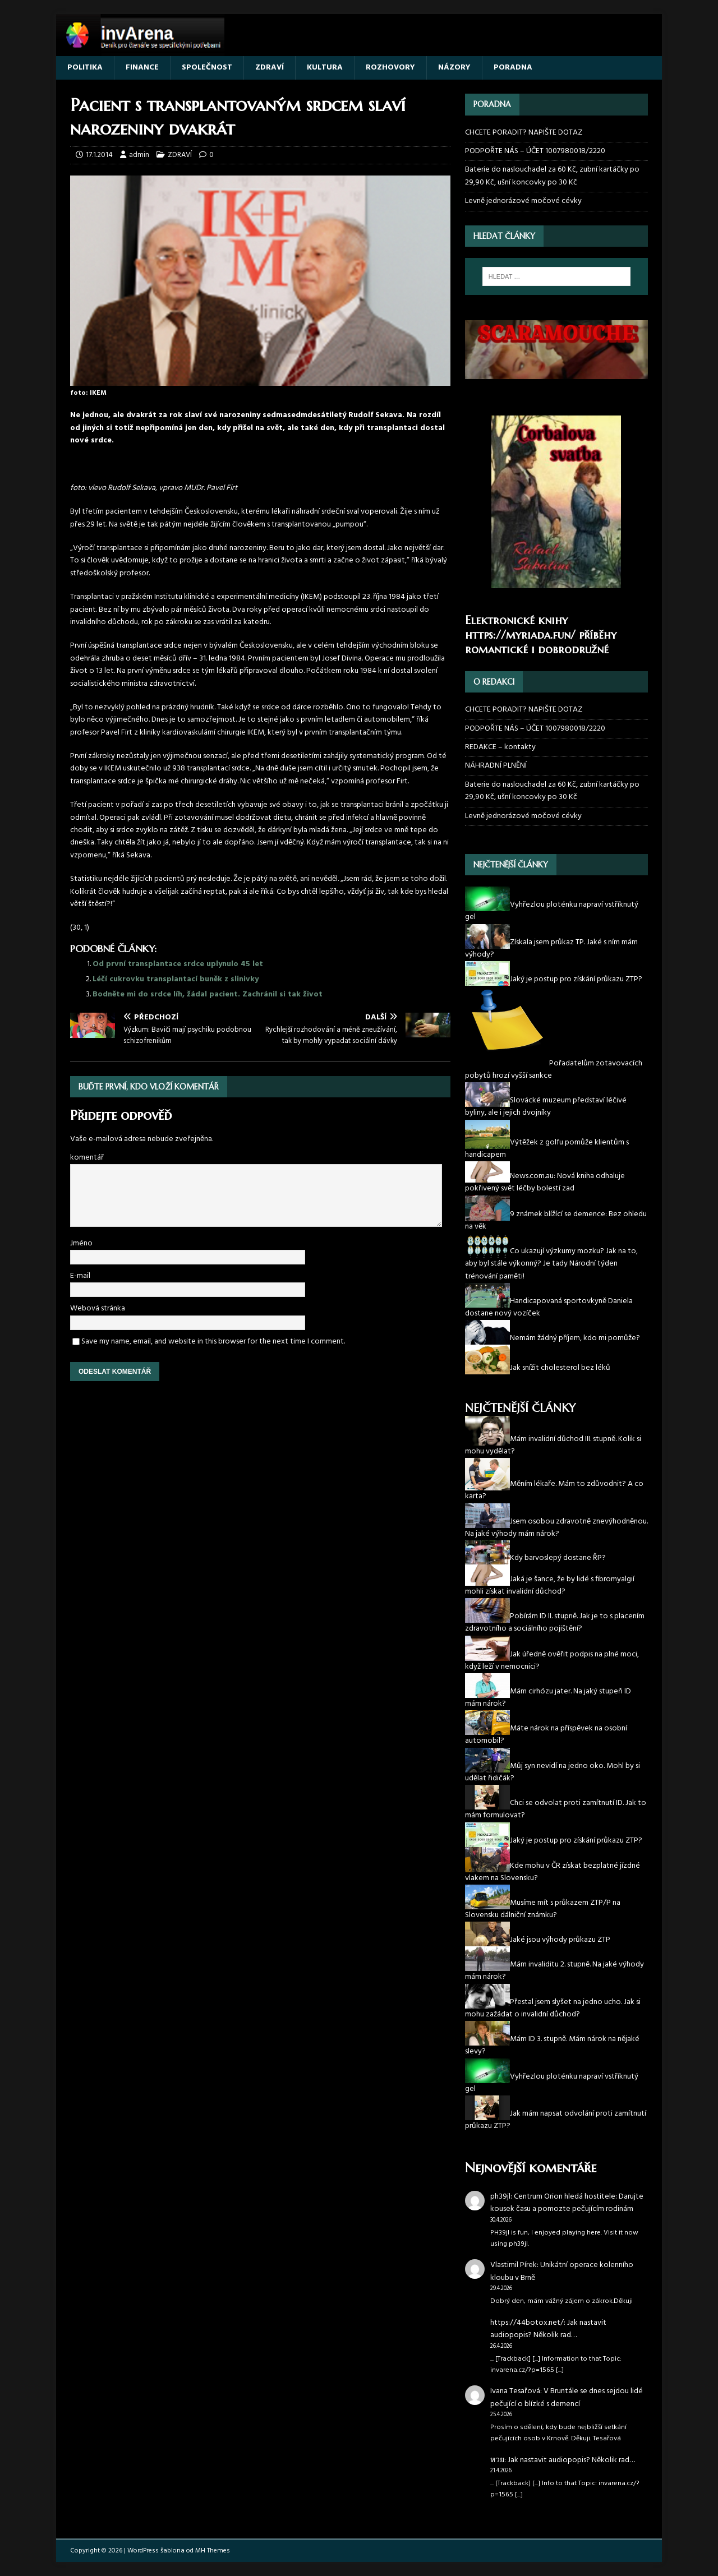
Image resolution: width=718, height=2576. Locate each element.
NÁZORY (454, 67)
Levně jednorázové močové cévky (523, 201)
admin (139, 155)
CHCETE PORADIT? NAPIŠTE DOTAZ (523, 133)
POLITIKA (85, 67)
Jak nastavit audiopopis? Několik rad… (548, 2329)
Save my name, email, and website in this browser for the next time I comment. (213, 1341)
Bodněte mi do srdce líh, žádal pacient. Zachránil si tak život (208, 994)
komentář (87, 1157)
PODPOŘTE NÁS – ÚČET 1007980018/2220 (536, 151)
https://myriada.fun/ (520, 635)
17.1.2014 (99, 155)
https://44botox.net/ (527, 2322)
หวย (497, 2460)
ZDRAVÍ (269, 67)
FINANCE (142, 67)
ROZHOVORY (390, 67)
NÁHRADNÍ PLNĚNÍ (496, 765)
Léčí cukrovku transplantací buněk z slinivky (176, 979)
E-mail (80, 1275)
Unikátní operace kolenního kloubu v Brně (561, 2271)
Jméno (81, 1243)
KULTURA (325, 67)
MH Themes (212, 2550)
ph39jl (500, 2196)
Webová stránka (97, 1308)
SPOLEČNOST (207, 67)
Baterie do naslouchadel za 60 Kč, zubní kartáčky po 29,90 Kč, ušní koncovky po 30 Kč (552, 175)
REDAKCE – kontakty (500, 747)
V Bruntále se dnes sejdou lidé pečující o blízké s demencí (566, 2397)
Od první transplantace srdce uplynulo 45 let (178, 964)
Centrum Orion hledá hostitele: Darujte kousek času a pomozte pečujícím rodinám (566, 2202)
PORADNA (513, 67)
